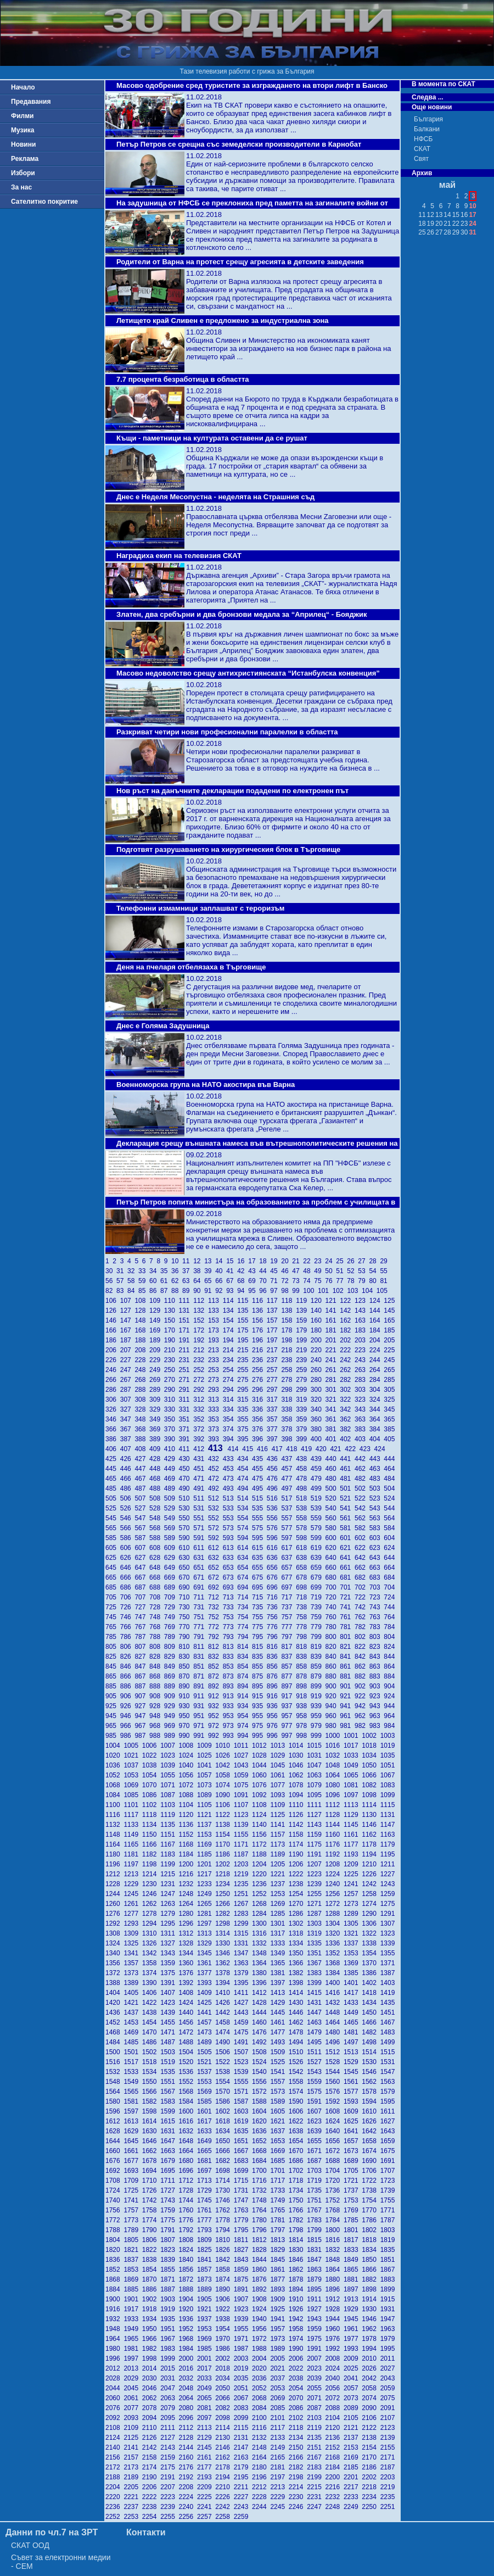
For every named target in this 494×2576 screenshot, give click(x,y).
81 (384, 1281)
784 (390, 1627)
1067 (388, 1775)
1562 (371, 2082)
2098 (224, 2418)
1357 (133, 1963)
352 (200, 1419)
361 (332, 1419)
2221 (133, 2497)
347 (127, 1419)
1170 (224, 1844)
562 (362, 1518)
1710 (151, 2180)
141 (332, 1310)
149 (156, 1320)
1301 (279, 1923)
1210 (371, 1864)
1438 (151, 2012)
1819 (388, 2240)
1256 (334, 1894)
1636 (261, 2131)
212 (200, 1350)
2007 (316, 2358)
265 (390, 1370)
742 (362, 1607)
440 (332, 1459)
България (428, 119)
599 (318, 1538)
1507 (243, 2052)
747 (141, 1617)
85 (143, 1291)
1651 (243, 2141)
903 (376, 1686)
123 (362, 1300)
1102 (151, 1805)
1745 (206, 2200)
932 (215, 1706)
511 (200, 1498)
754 (244, 1617)
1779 (243, 2220)
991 (200, 1735)
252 (200, 1370)
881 (347, 1676)
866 (127, 1676)
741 (347, 1607)
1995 (388, 2348)
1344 (188, 1953)
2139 (388, 2437)
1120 (188, 1815)
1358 (151, 1963)
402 (347, 1439)
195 (244, 1340)
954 (244, 1716)
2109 (133, 2428)
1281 (206, 1913)
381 (332, 1429)
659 (318, 1567)
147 (127, 1320)
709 (171, 1597)
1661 (133, 2151)
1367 (316, 1963)
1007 (169, 1745)
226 (112, 1360)
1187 (243, 1854)
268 (141, 1380)
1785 (353, 2220)
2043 (388, 2378)
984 (390, 1726)
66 (220, 1281)
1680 (188, 2161)
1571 (243, 2091)
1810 (224, 2240)
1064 (334, 1775)
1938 (224, 2319)
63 (187, 1281)
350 (171, 1419)
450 (186, 1469)
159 (303, 1320)
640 (332, 1558)
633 (230, 1558)
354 (230, 1419)
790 (186, 1637)
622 (362, 1548)
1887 (169, 2289)
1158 (298, 1834)
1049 (353, 1765)
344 (376, 1409)
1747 (243, 2200)
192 (200, 1340)
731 (200, 1607)
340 (318, 1409)
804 (390, 1637)
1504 (188, 2052)
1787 (388, 2220)
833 (230, 1656)
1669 (279, 2151)
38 (198, 1271)
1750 (298, 2200)
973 (230, 1726)
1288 (334, 1913)
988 (156, 1735)
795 (259, 1637)
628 (156, 1558)
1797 (279, 2230)
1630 (151, 2131)
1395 (243, 1983)
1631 (169, 2131)
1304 (334, 1923)
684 (390, 1577)
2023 (316, 2368)
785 (112, 1637)
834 (244, 1656)
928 (156, 1706)
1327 (169, 1943)
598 (303, 1538)
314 (230, 1399)
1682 (224, 2161)
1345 (206, 1953)
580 (332, 1528)
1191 (316, 1854)
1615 (169, 2121)
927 (141, 1706)
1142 (298, 1824)
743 (376, 1607)
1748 (261, 2200)
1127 (316, 1815)
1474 (224, 2032)
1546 (371, 2072)
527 (141, 1508)
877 (288, 1676)
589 (171, 1538)
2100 (261, 2418)
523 (376, 1498)
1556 (261, 2082)
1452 (114, 2022)
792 (215, 1637)
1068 (114, 1785)
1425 (206, 2002)
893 (230, 1686)
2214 (298, 2487)
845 (112, 1666)
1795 (243, 2230)
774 (244, 1627)
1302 (298, 1923)
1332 (261, 1943)
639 (318, 1558)
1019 (388, 1745)
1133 (133, 1824)
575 (259, 1528)
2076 (114, 2408)
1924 (261, 2309)
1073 (206, 1785)
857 (288, 1666)
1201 (206, 1864)
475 (259, 1478)
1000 (334, 1735)
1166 (151, 1844)
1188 (261, 1854)
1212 (114, 1874)
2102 (298, 2418)
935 (259, 1706)
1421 (133, 2002)
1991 (316, 2348)
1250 (224, 1894)
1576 (334, 2091)
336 (259, 1409)
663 (376, 1567)
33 (143, 1271)
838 (303, 1656)
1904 (188, 2299)
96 (264, 1291)
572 (215, 1528)
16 (242, 1261)
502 (362, 1488)
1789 (133, 2230)
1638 (298, 2131)
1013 (279, 1745)
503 (376, 1488)
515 (259, 1498)
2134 (298, 2437)
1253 (279, 1894)
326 (112, 1409)
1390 (151, 1983)
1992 (334, 2348)
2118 (298, 2428)
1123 (243, 1815)
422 (352, 1449)
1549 (133, 2082)
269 (156, 1380)
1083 (388, 1785)
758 (303, 1617)
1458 (224, 2022)
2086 (298, 2408)
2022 (298, 2368)
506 (127, 1498)
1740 (114, 2200)
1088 (188, 1795)
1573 (279, 2091)
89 (187, 1291)
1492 (261, 2042)
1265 (206, 1904)
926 (127, 1706)
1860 (261, 2269)
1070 (151, 1785)
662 (362, 1567)
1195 (388, 1854)
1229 (133, 1884)
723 (376, 1597)
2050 (224, 2388)
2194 (224, 2477)
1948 (114, 2329)
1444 (261, 2012)
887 (141, 1686)
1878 (298, 2279)
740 (332, 1607)
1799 (316, 2230)
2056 (334, 2388)
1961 (353, 2329)
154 (230, 1320)
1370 (371, 1963)
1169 (206, 1844)
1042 (224, 1765)
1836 (114, 2259)
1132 (114, 1824)
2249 (353, 2507)
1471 (169, 2032)
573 (230, 1528)
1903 (169, 2299)
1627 (388, 2121)
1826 (224, 2250)
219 (303, 1350)
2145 (206, 2447)
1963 (388, 2329)
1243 (388, 1884)
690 (186, 1587)
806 (127, 1647)
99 (297, 1291)
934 (244, 1706)
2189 (133, 2477)
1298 (224, 1923)
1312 (188, 1933)
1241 (353, 1884)
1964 (114, 2339)
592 (215, 1538)
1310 (151, 1933)
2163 (243, 2457)
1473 (206, 2032)
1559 (316, 2082)
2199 (316, 2477)
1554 (224, 2082)
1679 (169, 2161)
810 (186, 1647)
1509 (279, 2052)
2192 (188, 2477)
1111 (316, 1805)
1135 (169, 1824)
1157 (279, 1834)
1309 (133, 1933)
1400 (334, 1983)
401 (332, 1439)
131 (186, 1310)
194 (230, 1340)
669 (171, 1577)
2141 (133, 2447)
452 (215, 1469)
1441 (206, 2012)
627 (141, 1558)
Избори (23, 173)
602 (362, 1538)
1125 (279, 1815)
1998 (151, 2358)
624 (390, 1548)
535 (259, 1508)
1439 (169, 2012)
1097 (353, 1795)
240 (318, 1360)
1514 (371, 2052)
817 (288, 1647)
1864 (334, 2269)
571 (200, 1528)
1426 (224, 2002)
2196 (261, 2477)
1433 (353, 2002)
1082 (371, 1785)
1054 (151, 1775)
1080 (334, 1785)
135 (244, 1310)
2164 (261, 2457)
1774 (151, 2220)
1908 (261, 2299)
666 (127, 1577)
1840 (188, 2259)
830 (186, 1656)
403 (362, 1439)
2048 (188, 2388)
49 (319, 1271)
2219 (388, 2487)
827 (141, 1656)
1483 (388, 2032)
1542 (298, 2072)
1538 (224, 2072)
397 (274, 1439)
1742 (151, 2200)
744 (390, 1607)
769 (171, 1627)
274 (230, 1380)
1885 (133, 2289)
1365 (279, 1963)
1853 (133, 2269)
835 (259, 1656)
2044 (114, 2388)
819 (318, 1647)
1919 (169, 2309)
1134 (151, 1824)
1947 (388, 2319)
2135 (316, 2437)
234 (230, 1360)
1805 (133, 2240)
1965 (133, 2339)
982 (362, 1726)
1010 (224, 1745)
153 (215, 1320)
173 (215, 1330)
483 (376, 1478)
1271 (316, 1904)
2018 (224, 2368)
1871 (169, 2279)
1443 (243, 2012)
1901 (133, 2299)
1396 (261, 1983)
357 (274, 1419)
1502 (151, 2052)
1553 (206, 2082)
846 (127, 1666)
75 (319, 1281)
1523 (243, 2062)
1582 (151, 2101)
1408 (188, 1993)
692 (215, 1587)
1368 (334, 1963)
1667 (243, 2151)
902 (362, 1686)
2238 (151, 2507)
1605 (279, 2111)
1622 (298, 2121)
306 (112, 1399)
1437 (133, 2012)
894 (244, 1686)
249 (156, 1370)
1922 (224, 2309)
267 (127, 1380)
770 (186, 1627)
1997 (133, 2358)
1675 (388, 2151)
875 (259, 1676)
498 (303, 1488)
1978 (371, 2339)
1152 (188, 1834)
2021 (279, 2368)
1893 (279, 2289)
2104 (334, 2418)
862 (362, 1666)
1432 (334, 2002)
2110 (151, 2428)
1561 (353, 2082)
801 (347, 1637)
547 (141, 1518)
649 (171, 1567)
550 (186, 1518)
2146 (224, 2447)
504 (390, 1488)
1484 (114, 2042)
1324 (114, 1943)
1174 (298, 1844)
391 (186, 1439)
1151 (169, 1834)
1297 (206, 1923)
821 (347, 1647)
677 (288, 1577)
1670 (298, 2151)
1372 (114, 1973)
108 (141, 1300)
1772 (114, 2220)
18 (264, 1261)
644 (390, 1558)
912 (215, 1696)
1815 (316, 2240)
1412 (261, 1993)
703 (376, 1587)
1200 (188, 1864)
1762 (224, 2210)
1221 (279, 1874)
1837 (133, 2259)
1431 (316, 2002)
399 (303, 1439)
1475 (243, 2032)
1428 (261, 2002)
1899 (388, 2289)
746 (127, 1617)
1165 (133, 1844)
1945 (353, 2319)
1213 (133, 1874)
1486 (151, 2042)
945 (112, 1716)
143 (362, 1310)
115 (244, 1300)
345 (390, 1409)
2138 (371, 2437)
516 (274, 1498)
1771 (388, 2210)
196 (259, 1340)
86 (154, 1291)
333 (215, 1409)
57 (121, 1281)
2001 (206, 2358)
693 (230, 1587)
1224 (334, 1874)
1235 (243, 1884)
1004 (114, 1745)
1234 (224, 1884)
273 (215, 1380)
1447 (316, 2012)
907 (141, 1696)
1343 (169, 1953)
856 (274, 1666)
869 (171, 1676)
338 (288, 1409)
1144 (334, 1824)
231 (186, 1360)
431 (200, 1459)
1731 (243, 2190)
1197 (133, 1864)
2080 (188, 2408)
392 (200, 1439)
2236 (114, 2507)
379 (303, 1429)
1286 (298, 1913)
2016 (188, 2368)
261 (332, 1370)
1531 (388, 2062)
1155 (243, 1834)
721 (347, 1597)
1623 (316, 2121)
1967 (169, 2339)
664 (390, 1567)
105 (383, 1291)
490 (186, 1488)
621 (347, 1548)
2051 (243, 2388)
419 (308, 1449)
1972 (261, 2339)
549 (171, 1518)
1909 (279, 2299)
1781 (279, 2220)
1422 (151, 2002)
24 (330, 1261)
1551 (169, 2082)
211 (186, 1350)
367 (127, 1429)
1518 (151, 2062)
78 (352, 1281)
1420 (114, 2002)
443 (376, 1459)
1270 (298, 1904)
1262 (151, 1904)
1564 (114, 2091)
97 (275, 1291)
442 (362, 1459)
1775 (169, 2220)
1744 (188, 2200)
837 (288, 1656)
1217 (206, 1874)
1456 (188, 2022)
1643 (388, 2131)
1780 (261, 2220)
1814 (298, 2240)
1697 (206, 2170)
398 (288, 1439)
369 (156, 1429)
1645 (133, 2141)
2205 (133, 2487)
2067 (243, 2398)
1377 (206, 1973)
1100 (114, 1805)
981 (347, 1726)
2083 (243, 2408)
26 (352, 1261)
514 (244, 1498)
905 (112, 1696)
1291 (388, 1913)
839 (318, 1656)
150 (171, 1320)
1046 (298, 1765)
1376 (188, 1973)
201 (332, 1340)
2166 (298, 2457)
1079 (316, 1785)
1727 (169, 2190)
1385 (353, 1973)
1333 (279, 1943)
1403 (388, 1983)
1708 (114, 2180)
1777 (206, 2220)
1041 (206, 1765)
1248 (188, 1894)
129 (156, 1310)
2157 (133, 2457)
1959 (316, 2329)
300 (318, 1389)
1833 (353, 2250)
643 (376, 1558)
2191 (169, 2477)
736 (274, 1607)
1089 (206, 1795)
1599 (169, 2111)
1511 (316, 2052)
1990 (298, 2348)
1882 (371, 2279)
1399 (316, 1983)
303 (362, 1389)
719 (318, 1597)
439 (318, 1459)
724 (390, 1597)
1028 (261, 1755)
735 (259, 1607)
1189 (279, 1854)
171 (186, 1330)
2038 (298, 2378)
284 (376, 1380)
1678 (151, 2161)
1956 (261, 2329)
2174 (151, 2467)
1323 (388, 1933)
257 (274, 1370)
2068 (261, 2398)
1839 (169, 2259)
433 (230, 1459)
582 (362, 1528)
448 (156, 1469)
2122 (371, 2428)
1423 (169, 2002)
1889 (206, 2289)
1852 (114, 2269)
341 (332, 1409)
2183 (316, 2467)
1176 (334, 1844)
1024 (188, 1755)
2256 (188, 2517)
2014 (151, 2368)
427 (141, 1459)
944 (390, 1706)
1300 (261, 1923)
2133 (279, 2437)
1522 (224, 2062)
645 (112, 1567)
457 (288, 1469)
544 (390, 1508)
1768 (334, 2210)
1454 (151, 2022)
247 (127, 1370)
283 (362, 1380)
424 (380, 1449)
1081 (353, 1785)
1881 (353, 2279)
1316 (261, 1933)
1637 (279, 2131)
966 (127, 1726)
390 (171, 1439)
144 (376, 1310)
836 (274, 1656)
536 (274, 1508)
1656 (334, 2141)
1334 (298, 1943)
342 (347, 1409)
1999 (169, 2358)
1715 (243, 2180)
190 (171, 1340)
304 (376, 1389)
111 (186, 1300)
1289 (353, 1913)
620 (332, 1548)
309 (156, 1399)
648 (156, 1567)
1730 (224, 2190)
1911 (316, 2299)
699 (318, 1587)
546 (127, 1518)
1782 (298, 2220)
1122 (224, 1815)
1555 (243, 2082)
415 (249, 1449)
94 (242, 1291)
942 (362, 1706)
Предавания (30, 101)
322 (347, 1399)
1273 (353, 1904)
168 (141, 1330)
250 (171, 1370)
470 (186, 1478)
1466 (371, 2022)
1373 (133, 1973)
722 (362, 1597)
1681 (206, 2161)
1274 (371, 1904)
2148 (261, 2447)
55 (384, 1271)
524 (390, 1498)
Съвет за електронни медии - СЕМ (61, 2562)
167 (127, 1330)
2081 (206, 2408)
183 (362, 1330)
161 (332, 1320)
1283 (243, 1913)
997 (288, 1735)
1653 (279, 2141)
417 (279, 1449)
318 (288, 1399)
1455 (169, 2022)
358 (288, 1419)
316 (259, 1399)
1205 (279, 1864)
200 (318, 1340)
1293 (133, 1923)
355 (244, 1419)
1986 (224, 2348)
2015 (169, 2368)
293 (215, 1389)
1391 (169, 1983)
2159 (169, 2457)
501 (347, 1488)
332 (200, 1409)
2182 (298, 2467)
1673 (353, 2151)
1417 (353, 1993)
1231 (169, 1884)
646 (127, 1567)
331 (186, 1409)
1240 (334, 1884)
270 (171, 1380)
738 (303, 1607)
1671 (316, 2151)
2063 (169, 2398)
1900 (114, 2299)
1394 (224, 1983)
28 (374, 1261)
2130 (224, 2437)
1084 (114, 1795)
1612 (114, 2121)
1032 (334, 1755)
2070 (298, 2398)
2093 (133, 2418)
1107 (243, 1805)
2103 (316, 2418)
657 (288, 1567)
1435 (388, 2002)
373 (215, 1429)
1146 (371, 1824)
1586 (224, 2101)
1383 (316, 1973)
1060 (261, 1775)
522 (362, 1498)
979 (318, 1726)
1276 (114, 1913)
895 (259, 1686)
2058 (371, 2388)
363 (362, 1419)
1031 (316, 1755)
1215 (169, 1874)
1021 (133, 1755)
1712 (188, 2180)
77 (341, 1281)
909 (171, 1696)
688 (156, 1587)
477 (288, 1478)
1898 (371, 2289)
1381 (279, 1973)
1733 (279, 2190)
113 (215, 1300)
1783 (316, 2220)
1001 (353, 1735)
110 (171, 1300)
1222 (298, 1874)
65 (209, 1281)
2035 (243, 2378)
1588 (261, 2101)
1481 (353, 2032)
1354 (371, 1953)
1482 (371, 2032)
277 (274, 1380)
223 (362, 1350)
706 (127, 1597)
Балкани (427, 129)
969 (171, 1726)
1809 (206, 2240)
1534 (151, 2072)
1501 (133, 2052)
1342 (151, 1953)
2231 (316, 2497)
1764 (261, 2210)
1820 (114, 2250)
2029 (133, 2378)
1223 (316, 1874)
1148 (114, 1834)
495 (259, 1488)
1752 (334, 2200)
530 (186, 1508)
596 (274, 1538)
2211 (243, 2487)
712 (215, 1597)
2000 (188, 2358)
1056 (188, 1775)
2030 (151, 2378)
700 (332, 1587)
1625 (353, 2121)
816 (274, 1647)
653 (230, 1567)
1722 (371, 2180)
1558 (298, 2082)
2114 (224, 2428)
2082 (224, 2408)
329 (156, 1409)
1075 (243, 1785)
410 (171, 1449)
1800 (334, 2230)
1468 (114, 2032)
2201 (353, 2477)
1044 (261, 1765)
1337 (353, 1943)
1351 (316, 1953)
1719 (316, 2180)
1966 (151, 2339)
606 (127, 1548)
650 (186, 1567)
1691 (388, 2161)
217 (274, 1350)
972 (215, 1726)
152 (200, 1320)
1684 (261, 2161)
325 (390, 1399)
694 (244, 1587)
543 (376, 1508)
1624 (334, 2121)
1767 (316, 2210)
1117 (133, 1815)
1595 (388, 2101)
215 (244, 1350)
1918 (151, 2309)
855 (259, 1666)
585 (112, 1538)
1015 (316, 1745)
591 (200, 1538)
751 (200, 1617)
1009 (206, 1745)
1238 (298, 1884)
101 (325, 1291)
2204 (114, 2487)
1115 (388, 1805)
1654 (298, 2141)
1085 (133, 1795)
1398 (298, 1983)
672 (215, 1577)
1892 (261, 2289)
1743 (169, 2200)
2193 (206, 2477)
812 (215, 1647)
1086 (151, 1795)
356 (259, 1419)
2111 (169, 2428)
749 (171, 1617)
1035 (388, 1755)
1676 (114, 2161)
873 (230, 1676)
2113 (206, 2428)
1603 (243, 2111)
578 (303, 1528)
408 (141, 1449)
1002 (371, 1735)
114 (230, 1300)
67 (231, 1281)
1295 (169, 1923)
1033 (353, 1755)
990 (186, 1735)
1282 (224, 1913)
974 (244, 1726)
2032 (188, 2378)
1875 (243, 2279)
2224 (188, 2497)
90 (198, 1291)
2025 (353, 2368)
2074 (371, 2398)
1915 (388, 2299)
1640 (334, 2131)
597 (288, 1538)
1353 (353, 1953)
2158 (151, 2457)
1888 (188, 2289)
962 (362, 1716)
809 (171, 1647)
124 (376, 1300)
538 (303, 1508)
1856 (188, 2269)
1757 (133, 2210)
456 (274, 1469)
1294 (151, 1923)
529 (171, 1508)
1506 (224, 2052)
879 (318, 1676)
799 (318, 1637)
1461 (279, 2022)
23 (319, 1261)
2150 (298, 2447)
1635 (243, 2131)
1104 (188, 1805)
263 (362, 1370)
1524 (261, 2062)
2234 (371, 2497)
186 (112, 1340)
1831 (316, 2250)
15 (231, 1261)
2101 (279, 2418)
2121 (353, 2428)
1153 (206, 1834)
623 (376, 1548)
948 (156, 1716)
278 (288, 1380)
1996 (114, 2358)
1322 (371, 1933)
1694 (151, 2170)
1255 (316, 1894)
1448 (334, 2012)
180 (318, 1330)
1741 (133, 2200)
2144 (188, 2447)
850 (186, 1666)
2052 (261, 2388)
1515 (388, 2052)
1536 (188, 2072)
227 (127, 1360)
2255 (169, 2517)
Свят (421, 159)
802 (362, 1637)
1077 (279, 1785)
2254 (151, 2517)
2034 (224, 2378)
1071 (169, 1785)
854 (244, 1666)
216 (259, 1350)
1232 (188, 1884)
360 (318, 1419)
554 (244, 1518)
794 (244, 1637)
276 (259, 1380)
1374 (151, 1973)
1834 (371, 2250)
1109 (279, 1805)
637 (288, 1558)
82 (110, 1291)
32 (132, 1271)
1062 (298, 1775)
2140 (114, 2447)
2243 (243, 2507)
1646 (151, 2141)
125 (390, 1300)
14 (220, 1261)
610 (186, 1548)
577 (288, 1528)
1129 (353, 1815)
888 (156, 1686)
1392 (188, 1983)
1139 (243, 1824)
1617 (206, 2121)
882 (362, 1676)
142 (347, 1310)
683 (376, 1577)
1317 (279, 1933)
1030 (298, 1755)
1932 (114, 2319)
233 (215, 1360)
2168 (334, 2457)
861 (347, 1666)
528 (156, 1508)
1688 (334, 2161)
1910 (298, 2299)
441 (347, 1459)
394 (230, 1439)
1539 (243, 2072)
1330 (224, 1943)
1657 (353, 2141)
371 (186, 1429)
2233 (353, 2497)
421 (337, 1449)
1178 (371, 1844)
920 (332, 1696)
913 (230, 1696)
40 (220, 1271)
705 (112, 1597)
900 (332, 1686)
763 (376, 1617)
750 (186, 1617)
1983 (169, 2348)
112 (200, 1300)
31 (121, 1271)
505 (112, 1498)
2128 (188, 2437)
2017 (206, 2368)
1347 (243, 1953)
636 (274, 1558)
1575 (316, 2091)
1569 (206, 2091)
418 (293, 1449)
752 (215, 1617)
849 (171, 1666)
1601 (206, 2111)
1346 (224, 1953)
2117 (279, 2428)
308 (141, 1399)
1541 (279, 2072)
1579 (388, 2091)
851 (200, 1666)
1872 (188, 2279)
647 (141, 1567)
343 (362, 1409)
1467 (388, 2022)
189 (156, 1340)
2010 (371, 2358)
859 (318, 1666)
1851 (388, 2259)
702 (362, 1587)
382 (347, 1429)
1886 (151, 2289)
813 (230, 1647)
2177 (206, 2467)
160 (318, 1320)
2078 (151, 2408)
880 (332, 1676)
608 (156, 1548)
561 (347, 1518)
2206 (151, 2487)
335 (244, 1409)
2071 (316, 2398)
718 (303, 1597)
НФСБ (423, 139)
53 (363, 1271)
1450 (371, 2012)
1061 (279, 1775)
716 (274, 1597)
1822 (151, 2250)
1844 (261, 2259)
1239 (316, 1884)
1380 (261, 1973)
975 (259, 1726)
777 (288, 1627)
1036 (114, 1765)
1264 (188, 1904)
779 (318, 1627)
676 (274, 1577)
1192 (334, 1854)
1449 (353, 2012)
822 (362, 1647)
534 (244, 1508)
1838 (151, 2259)
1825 (206, 2250)
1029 (279, 1755)
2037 (279, 2378)
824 (390, 1647)
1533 (133, 2072)
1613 (133, 2121)
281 (332, 1380)
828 (156, 1656)
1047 (316, 1765)
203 (362, 1340)
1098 (371, 1795)
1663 (169, 2151)
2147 (243, 2447)
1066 (371, 1775)
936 (274, 1706)
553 (230, 1518)
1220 (261, 1874)
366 (112, 1429)
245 (390, 1360)
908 (156, 1696)
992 (215, 1735)
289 (156, 1389)
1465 (353, 2022)
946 (127, 1716)
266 (112, 1380)
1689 (353, 2161)
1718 (298, 2180)
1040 (188, 1765)
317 (274, 1399)
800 (332, 1637)
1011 (243, 1745)
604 (390, 1538)
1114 (371, 1805)
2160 (188, 2457)
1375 (169, 1973)
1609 (353, 2111)
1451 (388, 2012)
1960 (334, 2329)
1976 (334, 2339)
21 (297, 1261)
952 (215, 1716)
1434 (371, 2002)
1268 (261, 1904)
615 (259, 1548)
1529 (353, 2062)
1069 (133, 1785)
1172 (261, 1844)
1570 (224, 2091)
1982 (151, 2348)
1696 (188, 2170)
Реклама (24, 159)
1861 (279, 2269)
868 (156, 1676)
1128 (334, 1815)
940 (332, 1706)
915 (259, 1696)
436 (274, 1459)
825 (112, 1656)
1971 (243, 2339)
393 (215, 1439)
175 (244, 1330)
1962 (371, 2329)
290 (171, 1389)
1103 (169, 1805)
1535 (169, 2072)
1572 (261, 2091)
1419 (388, 1993)
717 (288, 1597)
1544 (334, 2072)
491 (200, 1488)
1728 (188, 2190)
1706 (371, 2170)
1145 (353, 1824)
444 (390, 1459)
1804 (114, 2240)
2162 (224, 2457)
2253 (133, 2517)
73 (297, 1281)
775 (259, 1627)
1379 (243, 1973)
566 (127, 1528)
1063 (316, 1775)
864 (390, 1666)
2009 (353, 2358)
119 (303, 1300)
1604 (261, 2111)
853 (230, 1666)
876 (274, 1676)
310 (171, 1399)
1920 (188, 2309)
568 (156, 1528)
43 (253, 1271)
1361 (206, 1963)
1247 (169, 1894)
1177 (353, 1844)
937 (288, 1706)
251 (186, 1370)
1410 (224, 1993)
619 (318, 1548)
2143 (169, 2447)
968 (156, 1726)
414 (235, 1449)
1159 (316, 1834)
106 (112, 1300)
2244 (261, 2507)
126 (112, 1310)
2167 (316, 2457)
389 (156, 1439)
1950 (151, 2329)
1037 (133, 1765)
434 (244, 1459)
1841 (206, 2259)
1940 (261, 2319)
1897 (353, 2289)
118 (288, 1300)
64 (198, 1281)
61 (165, 1281)
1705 (353, 2170)
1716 (261, 2180)
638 (303, 1558)
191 (186, 1340)
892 (215, 1686)
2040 (334, 2378)
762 (362, 1617)
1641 (353, 2131)
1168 (188, 1844)
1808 (188, 2240)
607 (141, 1548)
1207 (316, 1864)
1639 (316, 2131)
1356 (114, 1963)
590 (186, 1538)
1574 (298, 2091)
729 (171, 1607)
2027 (388, 2368)
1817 (353, 2240)
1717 (279, 2180)
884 (390, 1676)
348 (141, 1419)
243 (362, 1360)
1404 (114, 1993)
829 (171, 1656)
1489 (206, 2042)
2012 (114, 2368)
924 (390, 1696)
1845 (279, 2259)
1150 (151, 1834)
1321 (353, 1933)
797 (288, 1637)
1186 (224, 1854)
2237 (133, 2507)
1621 (279, 2121)
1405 (133, 1993)
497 (288, 1488)
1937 (206, 2319)
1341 (133, 1953)
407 (127, 1449)
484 (390, 1478)
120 (318, 1300)
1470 (151, 2032)
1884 (114, 2289)
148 (141, 1320)
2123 (388, 2428)
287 (127, 1389)
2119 (316, 2428)
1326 (151, 1943)
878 (303, 1676)
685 (112, 1587)
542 (362, 1508)
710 (186, 1597)
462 (362, 1469)
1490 (224, 2042)
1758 (151, 2210)
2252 (114, 2517)
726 (127, 1607)
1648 (188, 2141)
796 (274, 1637)
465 (112, 1478)
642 (362, 1558)
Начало (23, 87)
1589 (279, 2101)
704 (390, 1587)
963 (376, 1716)
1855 (169, 2269)
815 (259, 1647)
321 (332, 1399)
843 (376, 1656)
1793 (206, 2230)
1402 (371, 1983)
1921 (206, 2309)
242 (347, 1360)
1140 (261, 1824)
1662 (151, 2151)
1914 (371, 2299)
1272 (334, 1904)
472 (215, 1478)
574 (244, 1528)
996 (274, 1735)
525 (112, 1508)
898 (303, 1686)
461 (347, 1469)
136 (259, 1310)
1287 (316, 1913)
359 (303, 1419)
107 (127, 1300)
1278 (151, 1913)
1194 (371, 1854)
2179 (243, 2467)
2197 (279, 2477)
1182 (151, 1854)
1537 (206, 2072)
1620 (261, 2121)
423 (367, 1449)
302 (347, 1389)
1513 (353, 2052)
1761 (206, 2210)
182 (347, 1330)
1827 (243, 2250)
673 (230, 1577)
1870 (151, 2279)
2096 (188, 2418)
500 (332, 1488)
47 (297, 1271)
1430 (298, 2002)
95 (253, 1291)
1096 (334, 1795)
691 (200, 1587)
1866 (371, 2269)
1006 (151, 1745)
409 (156, 1449)
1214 (151, 1874)
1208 (334, 1864)
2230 (298, 2497)
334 (230, 1409)
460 (332, 1469)
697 (288, 1587)
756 (274, 1617)
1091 (243, 1795)
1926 (298, 2309)
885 (112, 1686)
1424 (188, 2002)
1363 (243, 1963)
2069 (279, 2398)
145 (390, 1310)
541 (347, 1508)
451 (200, 1469)
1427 (243, 2002)
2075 (388, 2398)
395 (244, 1439)
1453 (133, 2022)
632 (215, 1558)
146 (112, 1320)
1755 (388, 2200)
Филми (22, 116)
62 (176, 1281)
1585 (206, 2101)
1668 (261, 2151)
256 (259, 1370)
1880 (334, 2279)
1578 (371, 2091)
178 (288, 1330)
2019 (243, 2368)
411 (186, 1449)
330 (171, 1409)
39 (209, 1271)
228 (141, 1360)
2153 (353, 2447)
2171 (388, 2457)
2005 (279, 2358)
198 (288, 1340)
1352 (334, 1953)
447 (141, 1469)
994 (244, 1735)
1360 (188, 1963)
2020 (261, 2368)
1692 (114, 2170)
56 (110, 1281)
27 (363, 1261)
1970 (224, 2339)
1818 (371, 2240)
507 (141, 1498)
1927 (316, 2309)
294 (230, 1389)
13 (209, 1261)
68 (242, 1281)
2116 (261, 2428)
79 (363, 1281)
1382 (298, 1973)
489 (171, 1488)
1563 (388, 2082)
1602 (224, 2111)
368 (141, 1429)
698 (303, 1587)
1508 (261, 2052)
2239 (169, 2507)
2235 (388, 2497)
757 (288, 1617)
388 (141, 1439)
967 (141, 1726)
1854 (151, 2269)
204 (376, 1340)
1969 (206, 2339)
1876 (261, 2279)
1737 (353, 2190)
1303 (316, 1923)
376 (259, 1429)
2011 (388, 2358)
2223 (169, 2497)
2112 (188, 2428)
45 (275, 1271)
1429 (279, 2002)
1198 (151, 1864)
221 (332, 1350)
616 (274, 1548)
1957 (279, 2329)
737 (288, 1607)
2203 (388, 2477)
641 (347, 1558)
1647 (169, 2141)
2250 (371, 2507)
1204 (261, 1864)
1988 (261, 2348)
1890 (224, 2289)
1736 (334, 2190)
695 (259, 1587)
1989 (279, 2348)
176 (259, 1330)
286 (112, 1389)
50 (330, 1271)
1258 (371, 1894)
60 (154, 1281)
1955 (243, 2329)
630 (186, 1558)
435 (259, 1459)
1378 (224, 1973)
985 (112, 1735)
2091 (388, 2408)
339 (303, 1409)
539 (318, 1508)
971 (200, 1726)
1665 (206, 2151)
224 (376, 1350)
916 (274, 1696)
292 (200, 1389)
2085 (279, 2408)
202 (347, 1340)
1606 (298, 2111)
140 (318, 1310)
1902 (151, 2299)
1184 (188, 1854)
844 (390, 1656)
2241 (206, 2507)
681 (347, 1577)
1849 (353, 2259)
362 (347, 1419)
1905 (206, 2299)
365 (390, 1419)
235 (244, 1360)
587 (141, 1538)
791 (200, 1637)
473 (230, 1478)
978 (303, 1726)
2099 (243, 2418)
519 (318, 1498)
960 (332, 1716)
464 (390, 1469)
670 (186, 1577)
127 (127, 1310)
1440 (188, 2012)
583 (376, 1528)
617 (288, 1548)
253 (215, 1370)
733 (230, 1607)
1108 (261, 1805)
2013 (133, 2368)
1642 (371, 2131)
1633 (206, 2131)
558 (303, 1518)
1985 (206, 2348)
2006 (298, 2358)
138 (288, 1310)
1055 (169, 1775)
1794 (224, 2230)
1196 (114, 1864)
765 (112, 1627)
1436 (114, 2012)
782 (362, 1627)
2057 (353, 2388)
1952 (188, 2329)
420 (323, 1449)
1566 (151, 2091)
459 (318, 1469)
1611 (388, 2111)
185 (390, 1330)
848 (156, 1666)
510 (186, 1498)
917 (288, 1696)
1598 (151, 2111)
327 (127, 1409)
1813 (279, 2240)
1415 (316, 1993)
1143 (316, 1824)
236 (259, 1360)
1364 (261, 1963)
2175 (169, 2467)
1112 (334, 1805)
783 (376, 1627)
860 (332, 1666)
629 (171, 1558)
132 (200, 1310)
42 (242, 1271)
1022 (151, 1755)
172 (200, 1330)
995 (259, 1735)
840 (332, 1656)
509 (171, 1498)
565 (112, 1528)
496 (274, 1488)
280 (318, 1380)
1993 (353, 2348)
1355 (388, 1953)
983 (376, 1726)
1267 (243, 1904)
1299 (243, 1923)
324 (376, 1399)
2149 (279, 2447)
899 (318, 1686)
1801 (353, 2230)
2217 (353, 2487)
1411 (243, 1993)
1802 (371, 2230)
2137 (353, 2437)
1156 (261, 1834)
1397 (279, 1983)
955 (259, 1716)
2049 (206, 2388)
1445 (279, 2012)
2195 (243, 2477)
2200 (334, 2477)
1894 (298, 2289)
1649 (206, 2141)
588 (156, 1538)
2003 (243, 2358)
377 (274, 1429)
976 (274, 1726)
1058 (224, 1775)
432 (215, 1459)
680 (332, 1577)
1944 (334, 2319)
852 (215, 1666)
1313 (206, 1933)
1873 (206, 2279)
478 (303, 1478)
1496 (334, 2042)
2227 (243, 2497)
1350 (298, 1953)
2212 (261, 2487)
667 (141, 1577)
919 (318, 1696)
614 (244, 1548)
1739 (388, 2190)
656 (274, 1567)
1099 (388, 1795)
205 (390, 1340)
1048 (334, 1765)
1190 (298, 1854)
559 (318, 1518)
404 (376, 1439)
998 (303, 1735)
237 (274, 1360)
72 (286, 1281)
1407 (169, 1993)
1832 (334, 2250)
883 (376, 1676)
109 (156, 1300)
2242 (224, 2507)
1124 (261, 1815)
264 (376, 1370)
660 (332, 1567)
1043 (243, 1765)
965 (112, 1726)
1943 (316, 2319)
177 (274, 1330)
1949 (133, 2329)
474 (244, 1478)
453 (230, 1469)
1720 (334, 2180)
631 (200, 1558)
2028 (114, 2378)
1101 (133, 1805)
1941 (279, 2319)
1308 (114, 1933)
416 (264, 1449)
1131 (388, 1815)
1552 (188, 2082)
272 (200, 1380)
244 (376, 1360)
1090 (224, 1795)
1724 (114, 2190)
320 (318, 1399)
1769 (353, 2210)
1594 (371, 2101)
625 (112, 1558)
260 (318, 1370)
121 (332, 1300)
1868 (114, 2279)
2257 (206, 2517)
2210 (224, 2487)
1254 (298, 1894)
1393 (206, 1983)
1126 (298, 1815)
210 (171, 1350)
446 (127, 1469)
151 (186, 1320)
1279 (169, 1913)
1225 (353, 1874)
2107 (388, 2418)
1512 (334, 2052)
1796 (261, 2230)
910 (186, 1696)
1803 (388, 2230)
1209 (353, 1864)
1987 (243, 2348)
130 (171, 1310)
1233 (206, 1884)
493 (230, 1488)
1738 (371, 2190)
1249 (206, 1894)
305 (390, 1389)
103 (354, 1291)
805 (112, 1647)
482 (362, 1478)
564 (390, 1518)
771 (200, 1627)
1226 (371, 1874)
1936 (188, 2319)
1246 (151, 1894)
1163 (388, 1834)
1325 (133, 1943)
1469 (133, 2032)
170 (171, 1330)
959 (318, 1716)
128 (141, 1310)
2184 (334, 2467)
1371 (388, 1963)
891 (200, 1686)
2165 (279, 2457)
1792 (188, 2230)
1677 (133, 2161)
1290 (371, 1913)
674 (244, 1577)
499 (318, 1488)
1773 (133, 2220)
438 (303, 1459)
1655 (316, 2141)
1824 (188, 2250)
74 (308, 1281)
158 (288, 1320)
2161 (206, 2457)
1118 (151, 1815)
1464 (334, 2022)
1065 (353, 1775)
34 (154, 1271)
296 (259, 1389)
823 (376, 1647)
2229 (279, 2497)
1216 (188, 1874)
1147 (388, 1824)
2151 (316, 2447)
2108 (114, 2428)
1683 (243, 2161)
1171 (243, 1844)
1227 (388, 1874)
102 (340, 1291)
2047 (169, 2388)
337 (274, 1409)
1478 (298, 2032)
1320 (334, 1933)
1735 (316, 2190)
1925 (279, 2309)
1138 (224, 1824)
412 (200, 1449)
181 (332, 1330)
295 (244, 1389)
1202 (224, 1864)
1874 (224, 2279)
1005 (133, 1745)
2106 (371, 2418)
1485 (133, 2042)
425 (112, 1459)
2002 (224, 2358)
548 (156, 1518)
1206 (298, 1864)
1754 (371, 2200)
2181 (279, 2467)
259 (303, 1370)
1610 (371, 2111)
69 (253, 1281)
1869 (133, 2279)
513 (230, 1498)
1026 (224, 1755)
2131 (243, 2437)
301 (332, 1389)
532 (215, 1508)
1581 (133, 2101)
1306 (371, 1923)
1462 (298, 2022)
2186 (371, 2467)
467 (141, 1478)
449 (171, 1469)
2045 (133, 2388)
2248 (334, 2507)
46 (286, 1271)
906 (127, 1696)
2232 (334, 2497)
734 (244, 1607)
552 (215, 1518)
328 (141, 1409)
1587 (243, 2101)
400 (318, 1439)
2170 (371, 2457)
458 (303, 1469)
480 (332, 1478)
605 (112, 1548)
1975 (316, 2339)
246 (112, 1370)
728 (156, 1607)
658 (303, 1567)
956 (274, 1716)
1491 (243, 2042)
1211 (388, 1864)
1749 (279, 2200)
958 (303, 1716)
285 (390, 1380)
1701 (279, 2170)
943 (376, 1706)
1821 (133, 2250)
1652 (261, 2141)
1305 (353, 1923)
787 (141, 1637)
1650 (224, 2141)
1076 (261, 1785)
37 (187, 1271)
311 (186, 1399)
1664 (188, 2151)
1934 (151, 2319)
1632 (188, 2131)
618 (303, 1548)
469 (171, 1478)
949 (171, 1716)
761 (347, 1617)
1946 (371, 2319)
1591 (316, 2101)
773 (230, 1627)
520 (332, 1498)
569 (171, 1528)
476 (274, 1478)
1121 (206, 1815)
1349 (279, 1953)
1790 (151, 2230)
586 (127, 1538)
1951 (169, 2329)
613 (230, 1548)
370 (171, 1429)
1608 (334, 2111)
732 (215, 1607)
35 (165, 1271)
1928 (334, 2309)
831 (200, 1656)
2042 (371, 2378)
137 (274, 1310)
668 (156, 1577)
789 (171, 1637)
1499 (388, 2042)
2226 (224, 2497)
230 (171, 1360)
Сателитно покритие (44, 201)
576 (274, 1528)
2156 (114, 2457)
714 (244, 1597)
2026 (371, 2368)
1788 (114, 2230)
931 (200, 1706)
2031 (169, 2378)
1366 (298, 1963)
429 (171, 1459)
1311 (169, 1933)
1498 (371, 2042)
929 (171, 1706)
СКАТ (422, 149)
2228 (261, 2497)
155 (244, 1320)
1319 (316, 1933)
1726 (151, 2190)
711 (200, 1597)
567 (141, 1528)
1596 (114, 2111)
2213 (279, 2487)
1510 (298, 2052)
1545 (353, 2072)
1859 (243, 2269)
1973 (279, 2339)
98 (286, 1291)
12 (198, 1261)
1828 (261, 2250)
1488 (188, 2042)
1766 (298, 2210)
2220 (114, 2497)
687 (141, 1587)
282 (347, 1380)
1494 (298, 2042)
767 (141, 1627)
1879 (316, 2279)
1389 (133, 1983)
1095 (316, 1795)
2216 (334, 2487)
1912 (334, 2299)
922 (362, 1696)
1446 (298, 2012)
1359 (169, 1963)
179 (303, 1330)
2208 (188, 2487)
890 (186, 1686)
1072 (188, 1785)
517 (288, 1498)
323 (362, 1399)
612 (215, 1548)
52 (352, 1271)
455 (259, 1469)
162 (347, 1320)
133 (215, 1310)
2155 (388, 2447)
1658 (371, 2141)
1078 (298, 1785)
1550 (151, 2082)
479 (318, 1478)
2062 (151, 2398)
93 (231, 1291)
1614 (151, 2121)
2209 (206, 2487)
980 (332, 1726)
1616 (188, 2121)
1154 (224, 1834)
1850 (371, 2259)
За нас (21, 187)
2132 (261, 2437)
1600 (188, 2111)
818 (303, 1647)
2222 (151, 2497)
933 (230, 1706)
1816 (334, 2240)
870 (186, 1676)
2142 (151, 2447)
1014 (298, 1745)
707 (141, 1597)
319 (303, 1399)
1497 (353, 2042)
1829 (279, 2250)
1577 (353, 2091)
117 (274, 1300)
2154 (371, 2447)
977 (288, 1726)
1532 (114, 2072)
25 (341, 1261)
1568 (188, 2091)
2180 (261, 2467)
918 (303, 1696)
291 (186, 1389)
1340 (114, 1953)
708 (156, 1597)
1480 (334, 2032)
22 (308, 1261)
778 (303, 1627)
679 (318, 1577)
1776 (188, 2220)
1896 (334, 2289)
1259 (388, 1894)
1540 (261, 2072)
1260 (114, 1904)
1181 (133, 1854)
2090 (371, 2408)
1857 (206, 2269)
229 (156, 1360)
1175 (316, 1844)
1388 (114, 1983)
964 (390, 1716)
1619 (243, 2121)
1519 (169, 2062)
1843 (243, 2259)
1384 (334, 1973)
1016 (334, 1745)
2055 (316, 2388)
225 (390, 1350)
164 (376, 1320)
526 (127, 1508)
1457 (206, 2022)
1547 (388, 2072)
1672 (334, 2151)
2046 (151, 2388)
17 (253, 1261)
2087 (316, 2408)
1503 (169, 2052)
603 (376, 1538)
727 (141, 1607)
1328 (188, 1943)
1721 (353, 2180)
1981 (133, 2348)
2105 (353, 2418)
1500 (114, 2052)
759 (318, 1617)
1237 (279, 1884)
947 (141, 1716)
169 (156, 1330)
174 (230, 1330)
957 (288, 1716)
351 (186, 1419)
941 (347, 1706)
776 (274, 1627)
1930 (371, 2309)
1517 (133, 2062)
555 (259, 1518)
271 (186, 1380)
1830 (298, 2250)
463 (376, 1469)
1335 (316, 1943)
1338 (371, 1943)
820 (332, 1647)
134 (230, 1310)
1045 (279, 1765)
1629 (133, 2131)
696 (274, 1587)
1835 (388, 2250)
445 (112, 1469)
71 (275, 1281)
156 (259, 1320)
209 (156, 1350)
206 (112, 1350)
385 (390, 1429)
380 (318, 1429)
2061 (133, 2398)
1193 (353, 1854)
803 (376, 1637)
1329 (206, 1943)
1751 (316, 2200)
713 (230, 1597)
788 (156, 1637)
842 (362, 1656)
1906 (224, 2299)
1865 (353, 2269)
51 (341, 1271)
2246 (298, 2507)
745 (112, 1617)
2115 (243, 2428)
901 (347, 1686)
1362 (224, 1963)
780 (332, 1627)
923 (376, 1696)
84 (132, 1291)
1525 (279, 2062)
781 (347, 1627)
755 (259, 1617)
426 (127, 1459)
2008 (334, 2358)
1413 (279, 1993)
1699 (243, 2170)
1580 (114, 2101)
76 (330, 1281)
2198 (298, 2477)
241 (332, 1360)
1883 (388, 2279)
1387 (388, 1973)
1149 (133, 1834)
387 (127, 1439)
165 (390, 1320)
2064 (188, 2398)
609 (171, 1548)
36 (176, 1271)
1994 (371, 2348)
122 (347, 1300)
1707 (388, 2170)
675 (259, 1577)
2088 (334, 2408)
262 (347, 1370)
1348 (261, 1953)
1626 (371, 2121)
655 (259, 1567)
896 (274, 1686)
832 (215, 1656)
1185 (206, 1854)
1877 (279, 2279)
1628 (114, 2131)
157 (274, 1320)
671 (200, 1577)
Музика (23, 130)
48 (308, 1271)
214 (230, 1350)
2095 (169, 2418)
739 (318, 1607)
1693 (133, 2170)
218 (288, 1350)
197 (274, 1340)
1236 (261, 1884)
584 (390, 1528)
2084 (261, 2408)
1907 (243, 2299)
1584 (188, 2101)
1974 (298, 2339)
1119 (169, 1815)
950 (186, 1716)
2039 (316, 2378)
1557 (279, 2082)
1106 (224, 1805)
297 (274, 1389)
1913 (353, 2299)
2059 (388, 2388)
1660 (114, 2151)
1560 (334, 2082)
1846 (298, 2259)
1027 (243, 1755)
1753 (353, 2200)
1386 (371, 1973)
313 (215, 1399)
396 (259, 1439)
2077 (133, 2408)
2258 (224, 2517)
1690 (371, 2161)
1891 (243, 2289)
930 (186, 1706)
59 (143, 1281)
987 (141, 1735)
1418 (371, 1993)
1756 (114, 2210)
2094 (151, 2418)
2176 (188, 2467)
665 (112, 1577)
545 (112, 1518)
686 (127, 1587)
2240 (188, 2507)
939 (318, 1706)
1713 (206, 2180)
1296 (188, 1923)
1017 (353, 1745)
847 (141, 1666)
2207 (169, 2487)
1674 (371, 2151)
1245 (133, 1894)
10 (176, 1261)
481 (347, 1478)
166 (112, 1330)
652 (215, 1567)
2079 (169, 2408)
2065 (206, 2398)
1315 (243, 1933)
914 (244, 1696)
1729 (206, 2190)
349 (156, 1419)
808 (156, 1647)
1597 (133, 2111)
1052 (114, 1775)
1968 (188, 2339)
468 (156, 1478)
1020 (114, 1755)
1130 (371, 1815)
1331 (243, 1943)
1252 (261, 1894)
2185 (353, 2467)
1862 (298, 2269)
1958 (298, 2329)
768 (156, 1627)
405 (390, 1439)
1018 (371, 1745)
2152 (334, 2447)
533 (230, 1508)
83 (121, 1291)
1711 (169, 2180)
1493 (279, 2042)
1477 (279, 2032)
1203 (243, 1864)
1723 (388, 2180)
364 (376, 1419)
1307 (388, 1923)
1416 (334, 1993)
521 (347, 1498)
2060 (114, 2398)
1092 (261, 1795)
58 (132, 1281)
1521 (206, 2062)
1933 (133, 2319)
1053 (133, 1775)
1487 (169, 2042)
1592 (334, 2101)
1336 (334, 1943)
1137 (206, 1824)
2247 (316, 2507)
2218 (371, 2487)
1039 (169, 1765)
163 (362, 1320)
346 (112, 1419)
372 (200, 1429)
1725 (133, 2190)
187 (127, 1340)
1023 (169, 1755)
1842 (224, 2259)
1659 (388, 2141)
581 (347, 1528)
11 (187, 1261)
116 (259, 1300)
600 (332, 1538)
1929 (353, 2309)
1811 (243, 2240)
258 (288, 1370)
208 (141, 1350)
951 (200, 1716)
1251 (243, 1894)
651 (200, 1567)
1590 (298, 2101)
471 (200, 1478)
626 (127, 1558)
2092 (114, 2418)
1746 (224, 2200)
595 (259, 1538)
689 (171, 1587)
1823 (169, 2250)
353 (215, 1419)
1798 (298, 2230)
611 (200, 1548)
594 (244, 1538)
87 (165, 1291)
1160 (334, 1834)
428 (156, 1459)
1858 (224, 2269)
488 (156, 1488)
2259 (242, 2517)
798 (303, 1637)
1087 (169, 1795)
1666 (224, 2151)
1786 (371, 2220)
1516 (114, 2062)
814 (244, 1647)
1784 (334, 2220)
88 (176, 1291)
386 (112, 1439)
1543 (316, 2072)
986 (127, 1735)
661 (347, 1567)
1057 (206, 1775)
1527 (316, 2062)
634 (244, 1558)
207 (127, 1350)
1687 (316, 2161)
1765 (279, 2210)
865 (112, 1676)
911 (200, 1696)
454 (244, 1469)
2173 (133, 2467)
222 (347, 1350)
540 (332, 1508)
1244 (114, 1894)
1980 (114, 2348)
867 (141, 1676)
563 (376, 1518)
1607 (316, 2111)
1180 (114, 1854)
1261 (133, 1904)
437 (288, 1459)
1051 (388, 1765)
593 (230, 1538)
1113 (353, 1805)
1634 (224, 2131)
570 (186, 1528)
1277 (133, 1913)
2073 (353, 2398)
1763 (243, 2210)
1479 (316, 2032)
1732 (261, 2190)
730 (186, 1607)
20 (286, 1261)
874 (244, 1676)
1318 (298, 1933)
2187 (388, 2467)
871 (200, 1676)
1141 (279, 1824)
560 (332, 1518)
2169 (353, 2457)
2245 (279, 2507)
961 (347, 1716)
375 (244, 1429)
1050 (371, 1765)
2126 (151, 2437)
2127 (169, 2437)
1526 (298, 2062)
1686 (298, 2161)
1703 (316, 2170)
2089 (353, 2408)
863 (376, 1666)
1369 (353, 1963)
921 (347, 1696)
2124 (114, 2437)
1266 (224, 1904)
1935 (169, 2319)
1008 (188, 1745)
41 (231, 1271)
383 (362, 1429)
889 (171, 1686)
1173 (279, 1844)
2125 (133, 2437)
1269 (279, 1904)
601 (347, 1538)
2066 (224, 2398)
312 (200, 1399)
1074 (224, 1785)
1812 (261, 2240)
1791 (169, 2230)
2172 (114, 2467)
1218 (224, 1874)
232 (200, 1360)
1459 (243, 2022)
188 (141, 1340)
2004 (261, 2358)
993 (230, 1735)
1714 (224, 2180)
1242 (371, 1884)
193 (215, 1340)
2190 (151, 2477)
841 (347, 1656)
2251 (388, 2507)
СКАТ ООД (30, 2545)
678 (303, 1577)
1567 (169, 2091)
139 (303, 1310)
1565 (133, 2091)
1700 (261, 2170)
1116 (114, 1815)
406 (112, 1449)
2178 (224, 2467)
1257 (353, 1894)
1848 (334, 2259)
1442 (224, 2012)
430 (186, 1459)
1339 (388, 1943)
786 (127, 1637)
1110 (298, 1805)
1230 (151, 1884)
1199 (169, 1864)
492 (215, 1488)
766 (127, 1627)
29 (384, 1261)
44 (264, 1271)
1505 (206, 2052)
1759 (169, 2210)
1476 (261, 2032)
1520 (188, 2062)
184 (376, 1330)
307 (127, 1399)
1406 (151, 1993)
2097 (206, 2418)
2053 (279, 2388)
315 (244, 1399)
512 (215, 1498)
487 (141, 1488)
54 (374, 1271)
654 (244, 1567)
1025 (206, 1755)
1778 (224, 2220)
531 (200, 1508)
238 (288, 1360)
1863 (316, 2269)
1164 (114, 1844)
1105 (206, 1805)
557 (288, 1518)
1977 (353, 2339)
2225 (206, 2497)
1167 (169, 1844)
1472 (188, 2032)
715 (259, 1597)
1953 (206, 2329)
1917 (133, 2309)
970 (186, 1726)
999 (318, 1735)
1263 (169, 1904)
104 (369, 1291)
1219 (243, 1874)
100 (310, 1291)
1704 (334, 2170)
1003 (388, 1735)
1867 (388, 2269)
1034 (371, 1755)
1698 (224, 2170)
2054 (298, 2388)
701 (347, 1587)
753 (230, 1617)
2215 (316, 2487)
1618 (224, 2121)
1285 (279, 1913)
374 (230, 1429)
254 (230, 1370)
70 (264, 1281)
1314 (224, 1933)
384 (376, 1429)
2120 (334, 2428)
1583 (169, 2101)
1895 (316, 2289)
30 (110, 1271)
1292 (114, 1923)
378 (288, 1429)
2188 (114, 2477)
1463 (316, 2022)
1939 (243, 2319)
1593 (353, 2101)
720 (332, 1597)
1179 (388, 1844)
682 (362, 1577)
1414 (298, 1993)
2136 (334, 2437)
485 (112, 1488)
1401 (353, 1983)
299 (303, 1389)
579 (318, 1528)
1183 (169, 1854)
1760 (188, 2210)
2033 (206, 2378)
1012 (261, 1745)
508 (156, 1498)
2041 (353, 2378)
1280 (188, 1913)
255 (244, 1370)
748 (156, 1617)
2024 (334, 2368)
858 (303, 1666)
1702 (298, 2170)
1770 (371, 2210)
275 (244, 1380)
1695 (169, 2170)
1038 (151, 1765)
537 (288, 1508)
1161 (353, 1834)
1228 (114, 1884)
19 (275, 1261)
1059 (243, 1775)
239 (303, 1360)
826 (127, 1656)
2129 (206, 2437)
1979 (388, 2339)
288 (141, 1389)
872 (215, 1676)
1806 (151, 2240)
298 (288, 1389)
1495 (316, 2042)
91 (209, 1291)
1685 (279, 2161)
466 (127, 1478)
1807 (169, 2240)
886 (127, 1686)
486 (127, 1488)
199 (303, 1340)
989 (171, 1735)
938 (303, 1706)
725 (112, 1607)
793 (230, 1637)
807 (141, 1647)
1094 (298, 1795)
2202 (371, 2477)
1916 (114, 2309)
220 (318, 1350)
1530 (371, 2062)
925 (112, 1706)
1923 (243, 2309)
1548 (114, 2082)
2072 (334, 2398)
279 (303, 1380)
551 (200, 1518)
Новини (23, 144)
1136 (188, 1824)
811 (200, 1647)
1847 (316, 2259)
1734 (298, 2190)
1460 (261, 2022)
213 (215, 1350)
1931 (388, 2309)
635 (259, 1558)
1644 (114, 2141)
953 (230, 1716)
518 (303, 1498)
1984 (188, 2348)
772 (215, 1627)
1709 (133, 2180)
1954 (224, 2329)
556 (274, 1518)
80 (374, 1281)
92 (220, 1291)
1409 (206, 1993)
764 (390, 1617)
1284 (261, 1913)
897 (288, 1686)
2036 (261, 2378)
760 (332, 1617)
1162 (371, 1834)
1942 (298, 2319)
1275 (388, 1904)
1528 (334, 2062)
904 (390, 1686)
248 (141, 1370)
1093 (279, 1795)
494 (244, 1488)
